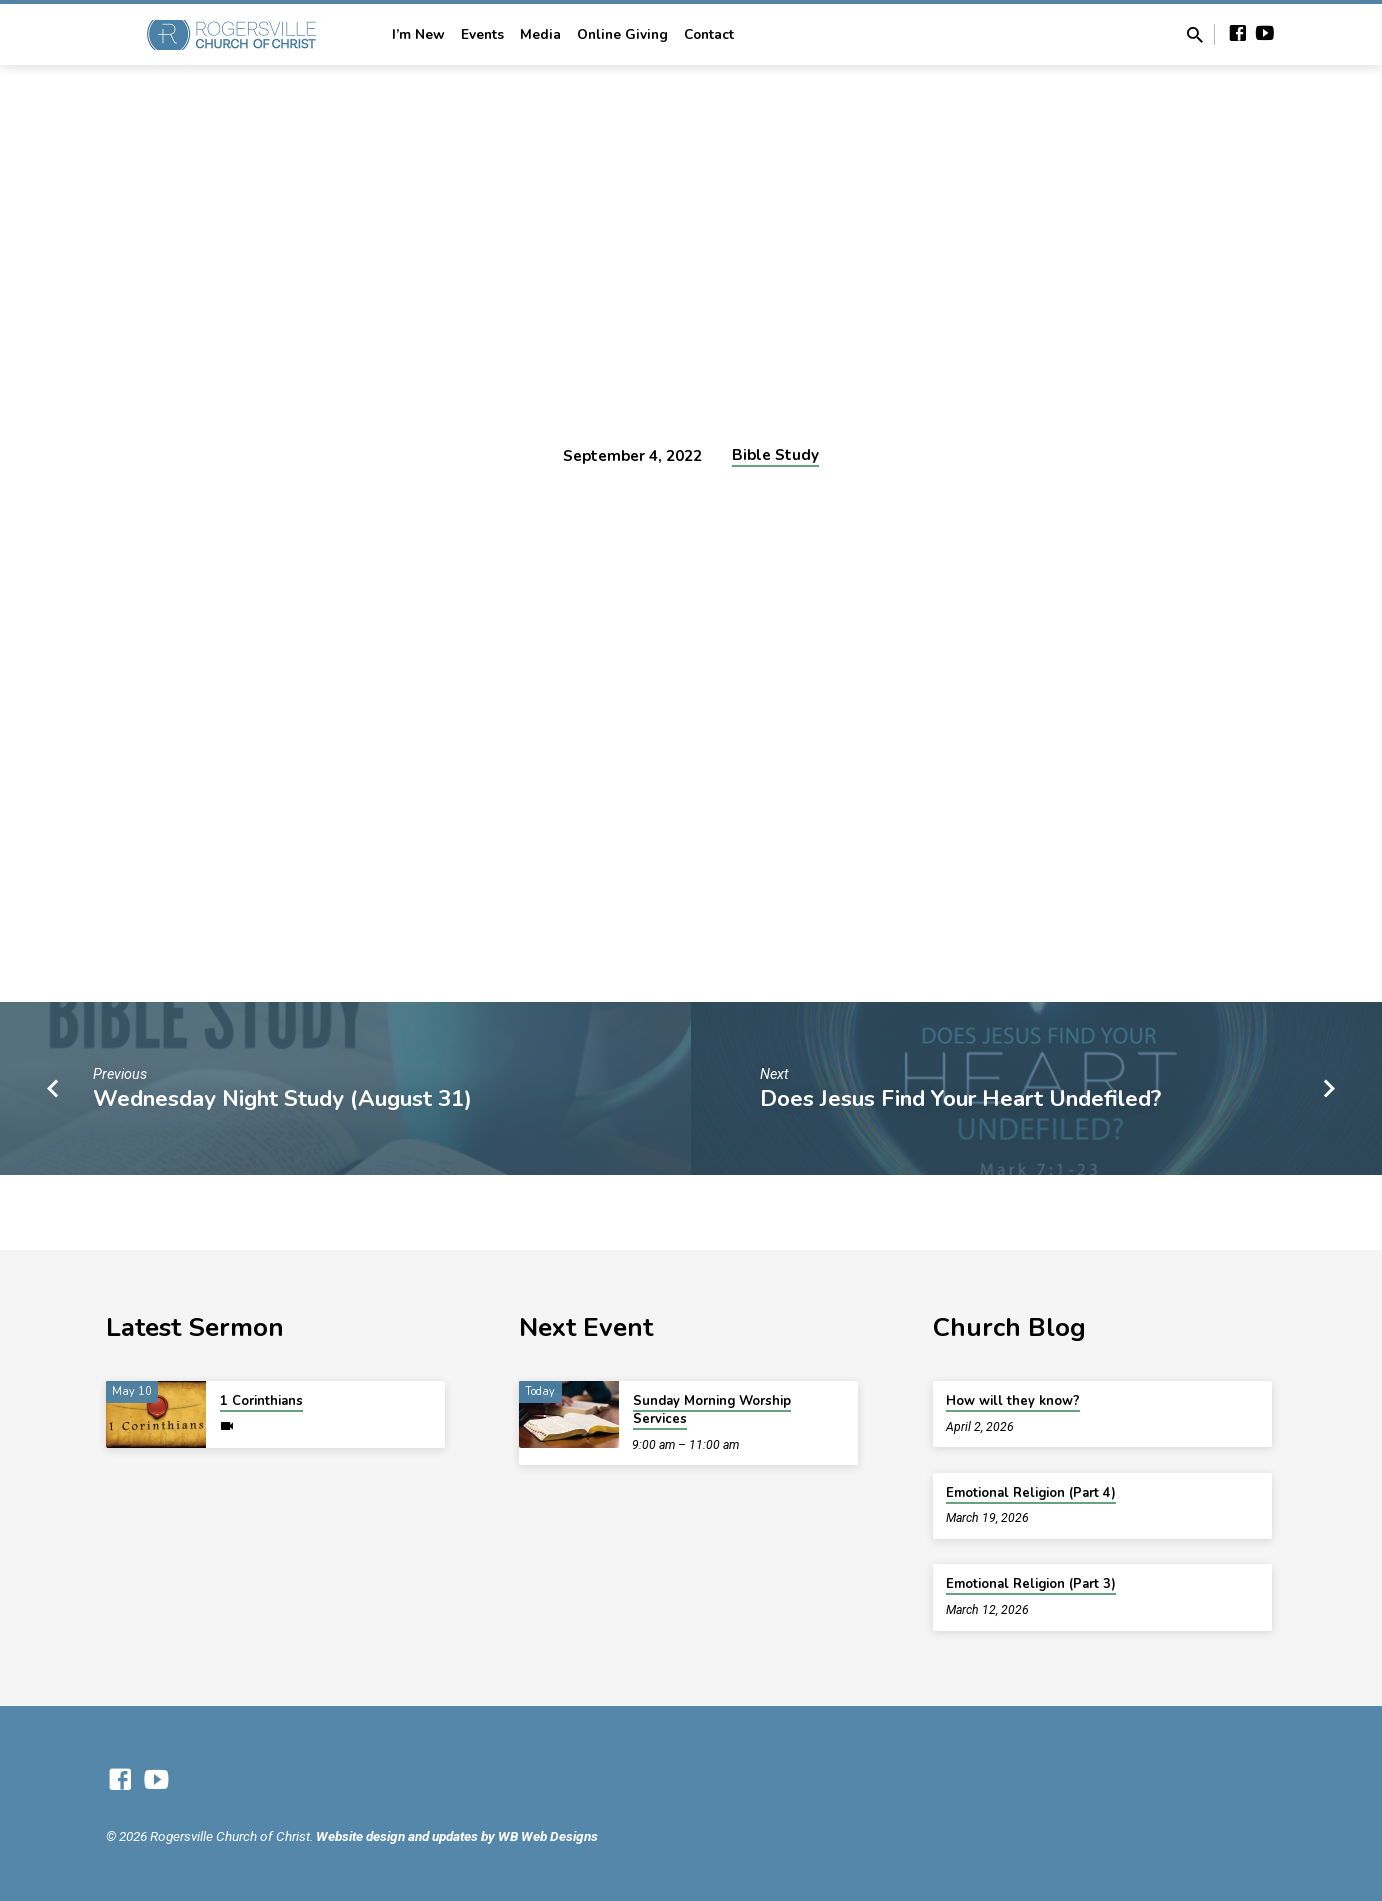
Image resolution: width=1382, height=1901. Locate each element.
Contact (709, 34)
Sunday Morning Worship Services (712, 1410)
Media (540, 34)
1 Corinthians (261, 1401)
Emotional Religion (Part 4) (1031, 1493)
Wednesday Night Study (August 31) (282, 1098)
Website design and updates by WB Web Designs (457, 1836)
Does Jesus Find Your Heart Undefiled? (960, 1098)
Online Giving (622, 34)
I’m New (418, 34)
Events (482, 34)
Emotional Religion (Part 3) (1031, 1584)
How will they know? (1013, 1401)
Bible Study (775, 455)
